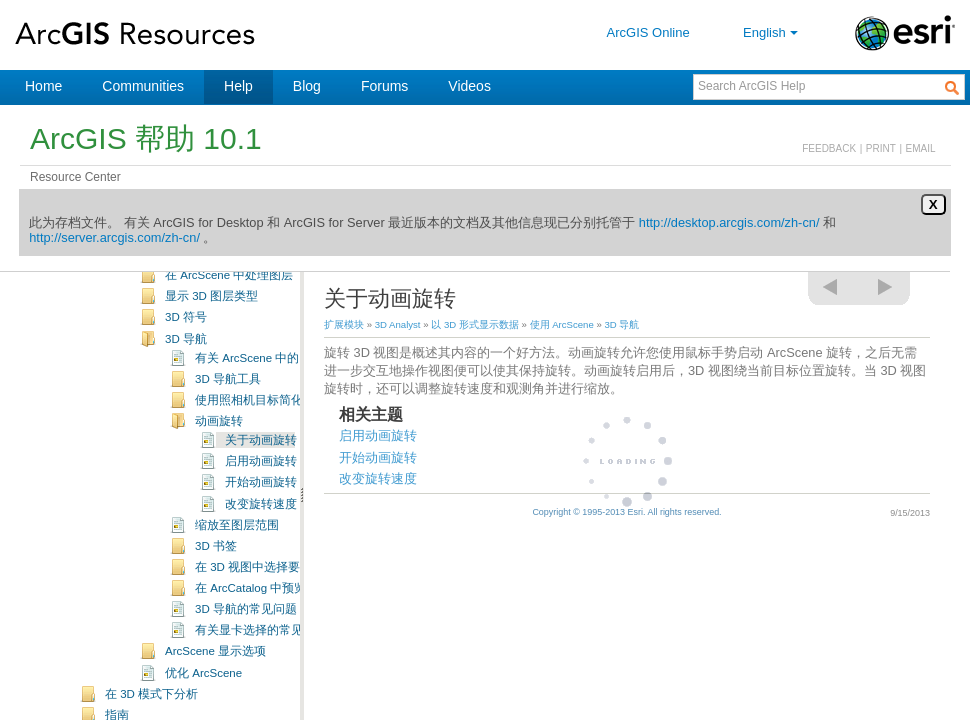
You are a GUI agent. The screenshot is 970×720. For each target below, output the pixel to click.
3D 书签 (216, 606)
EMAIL (921, 148)
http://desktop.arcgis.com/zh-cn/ (729, 222)
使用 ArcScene (173, 295)
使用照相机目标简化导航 (261, 460)
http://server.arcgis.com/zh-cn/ (114, 237)
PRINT (881, 148)
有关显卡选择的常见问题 (261, 690)
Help (238, 86)
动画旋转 (219, 481)
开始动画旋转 (261, 542)
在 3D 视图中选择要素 (253, 627)
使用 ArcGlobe (172, 274)
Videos (469, 86)
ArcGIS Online (648, 32)
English (772, 32)
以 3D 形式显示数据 (475, 324)
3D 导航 (186, 399)
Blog (307, 86)
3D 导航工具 (228, 439)
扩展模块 (344, 324)
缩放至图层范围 (237, 585)
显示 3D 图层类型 (211, 356)
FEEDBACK (829, 148)
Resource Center (75, 177)
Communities (143, 86)
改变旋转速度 (261, 564)
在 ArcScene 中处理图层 (229, 335)
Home (43, 86)
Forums (384, 86)
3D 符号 (186, 377)
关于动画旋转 (261, 500)
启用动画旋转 (261, 521)
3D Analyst (398, 324)
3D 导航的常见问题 (246, 669)
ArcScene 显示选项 (215, 711)
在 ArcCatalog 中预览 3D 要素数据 (285, 648)
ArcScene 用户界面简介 (227, 314)
